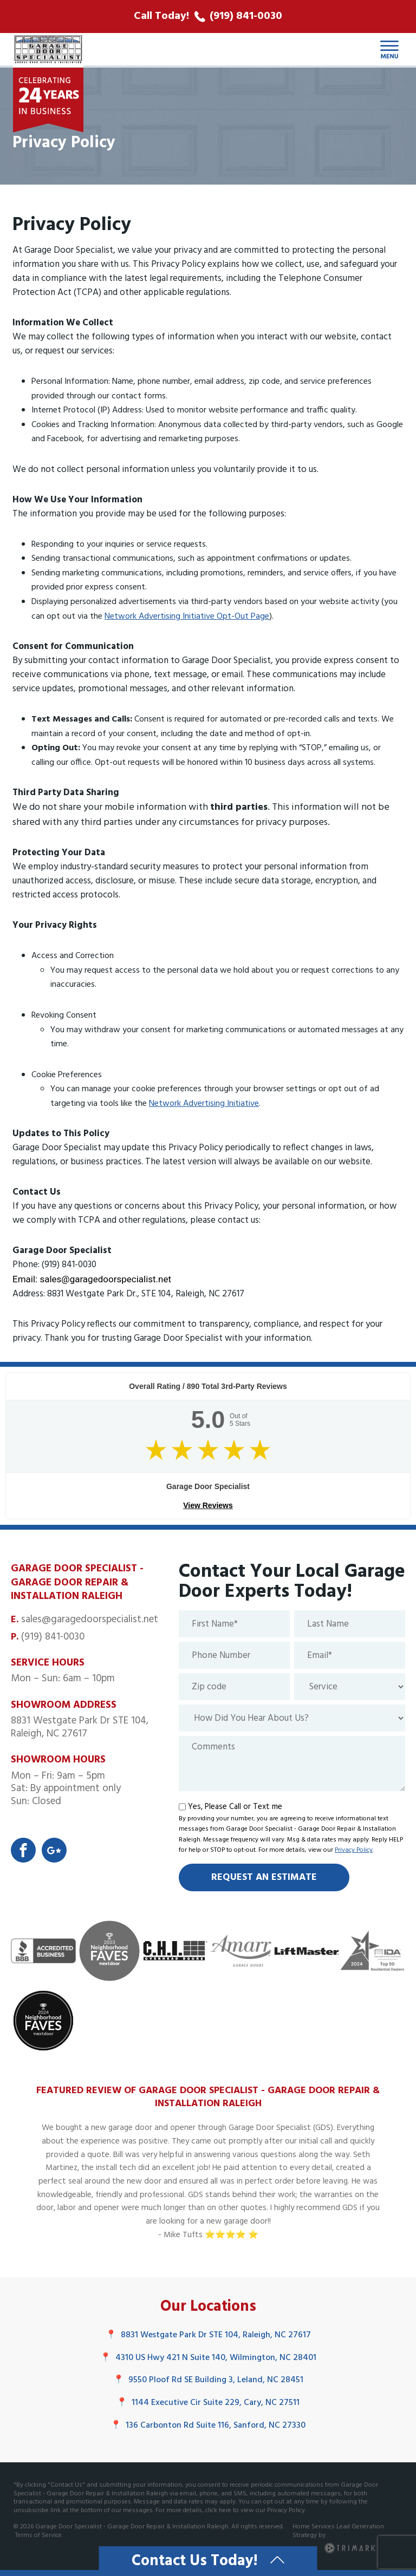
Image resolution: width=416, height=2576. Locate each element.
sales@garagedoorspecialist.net (89, 1619)
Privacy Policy (354, 1850)
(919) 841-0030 (52, 1637)
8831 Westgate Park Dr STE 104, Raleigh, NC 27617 (208, 2335)
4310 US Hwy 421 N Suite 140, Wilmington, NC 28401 (208, 2358)
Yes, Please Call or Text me (235, 1806)
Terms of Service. (39, 2535)
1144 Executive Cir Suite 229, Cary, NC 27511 (208, 2403)
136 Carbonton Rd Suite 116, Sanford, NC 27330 (208, 2425)
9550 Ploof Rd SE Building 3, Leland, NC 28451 (208, 2380)
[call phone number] (208, 16)
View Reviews (208, 1505)
